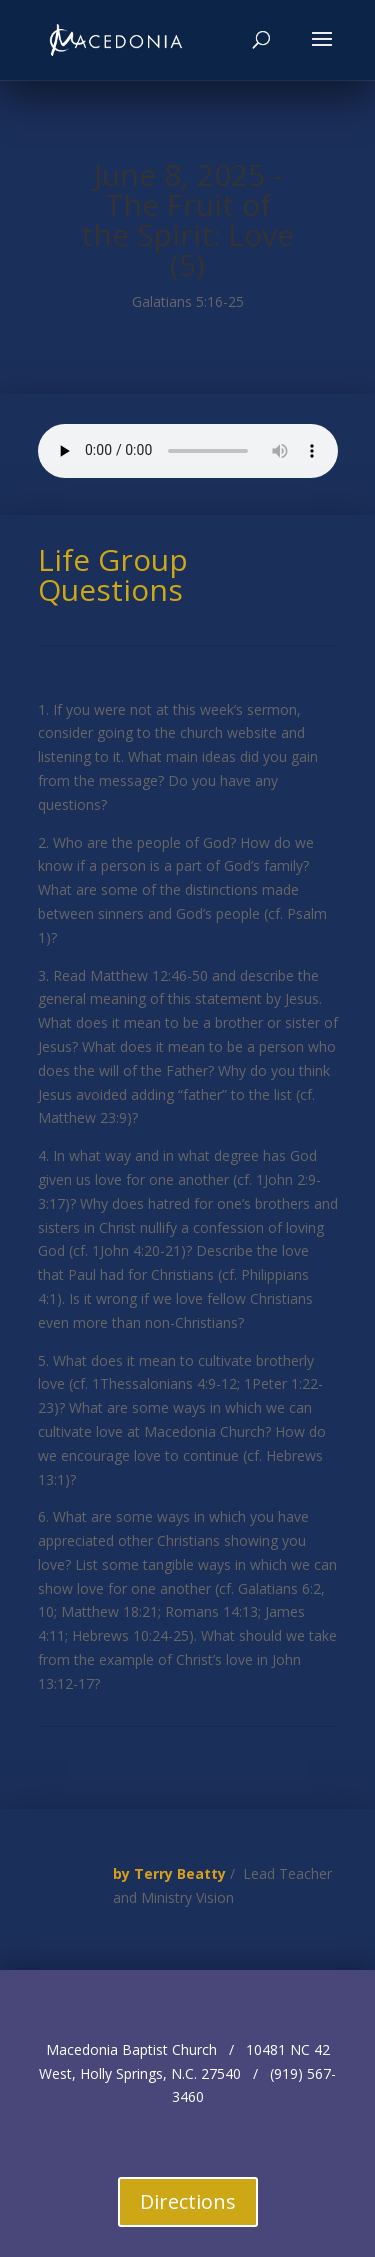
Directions (188, 2201)
